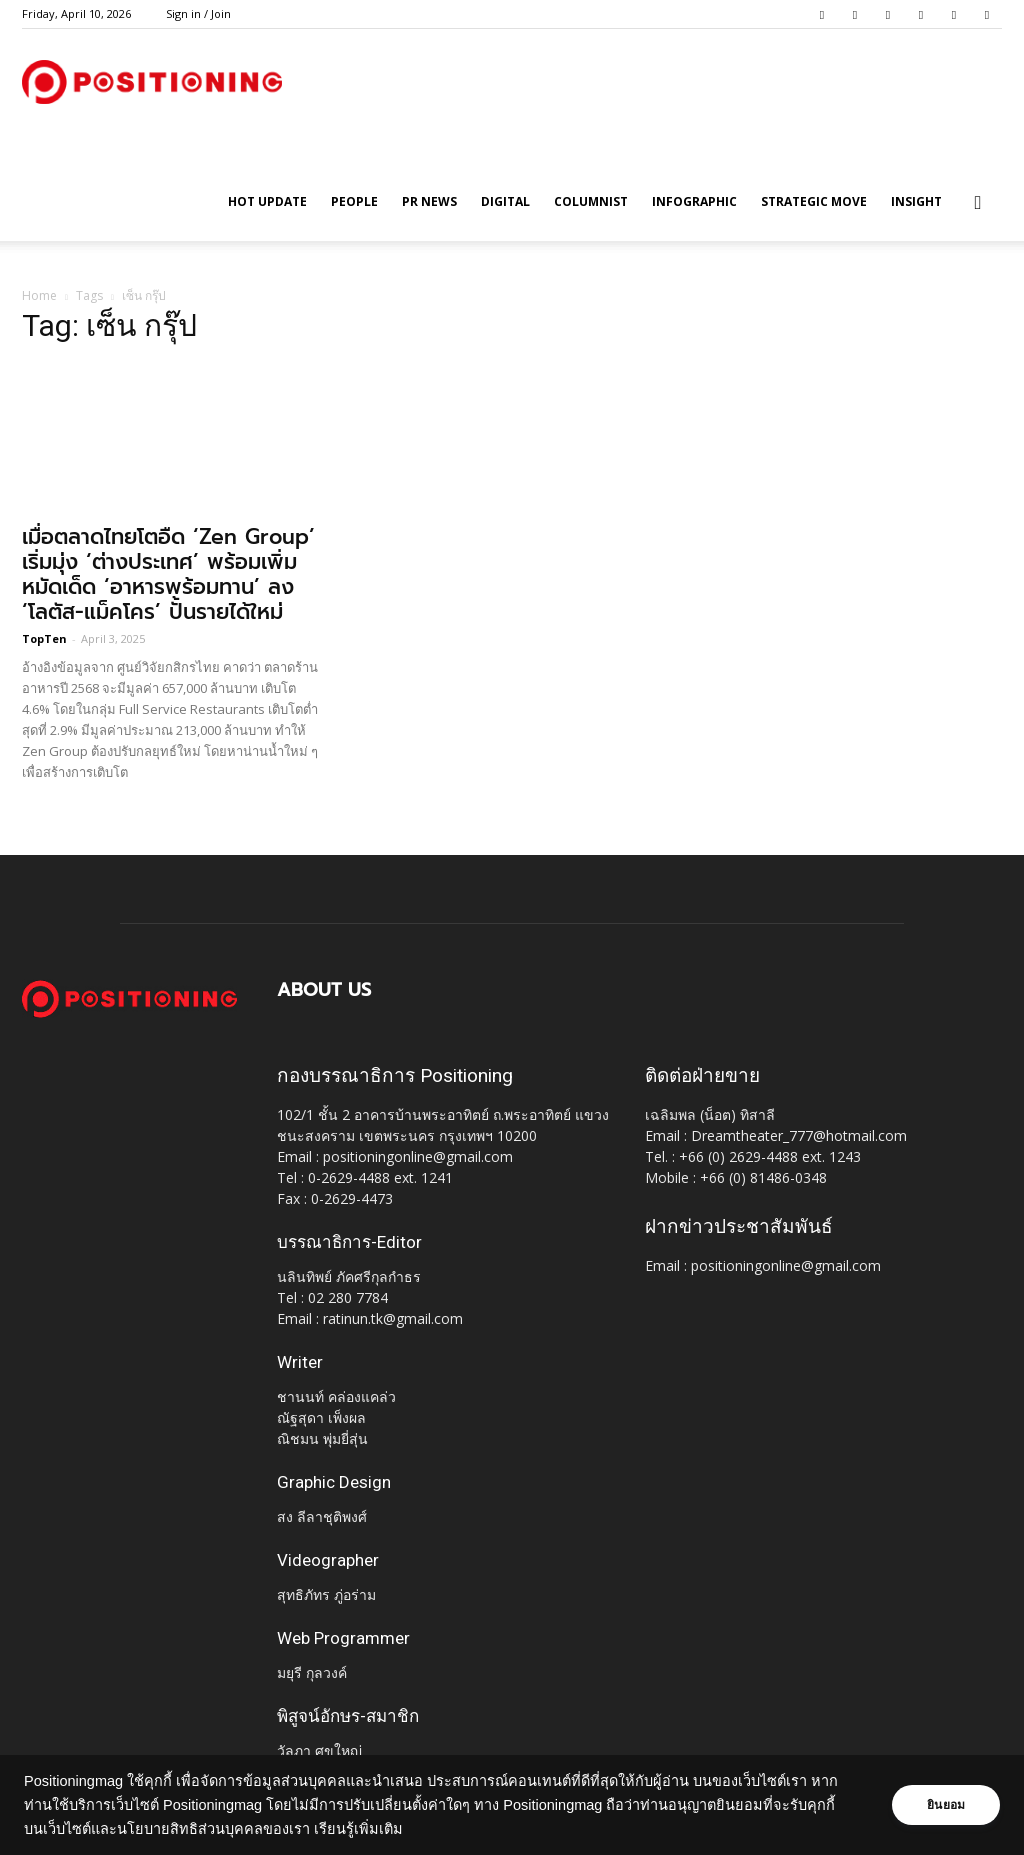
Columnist (591, 201)
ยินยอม (946, 1805)
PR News (429, 201)
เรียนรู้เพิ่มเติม (358, 1829)
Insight (916, 201)
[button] (978, 203)
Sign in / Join (198, 13)
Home (39, 295)
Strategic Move (814, 201)
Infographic (694, 201)
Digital (505, 201)
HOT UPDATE (267, 201)
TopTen (44, 638)
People (354, 201)
